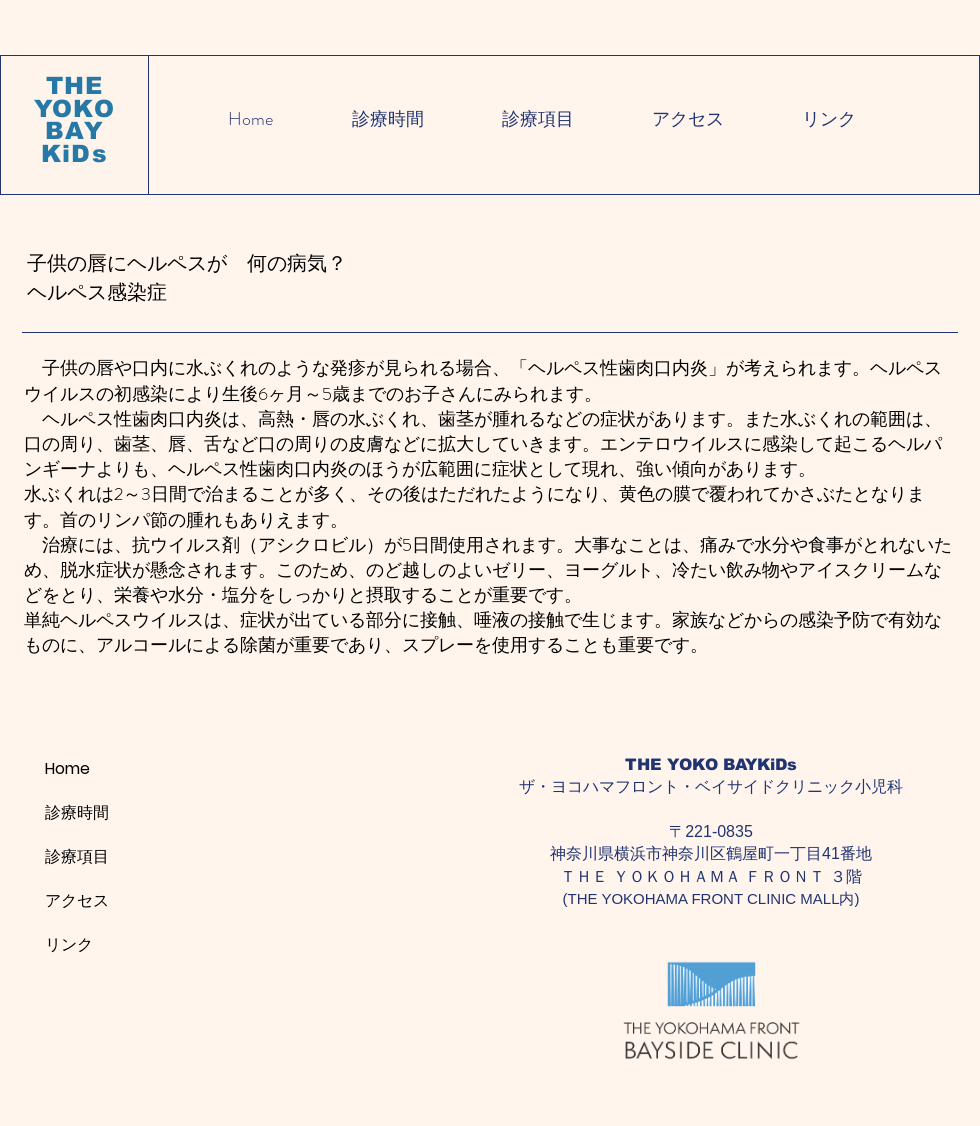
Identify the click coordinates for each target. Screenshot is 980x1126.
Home (67, 768)
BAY (74, 130)
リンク (69, 944)
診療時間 (77, 812)
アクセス (77, 900)
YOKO (75, 108)
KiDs (74, 153)
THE (75, 85)
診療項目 (77, 856)
